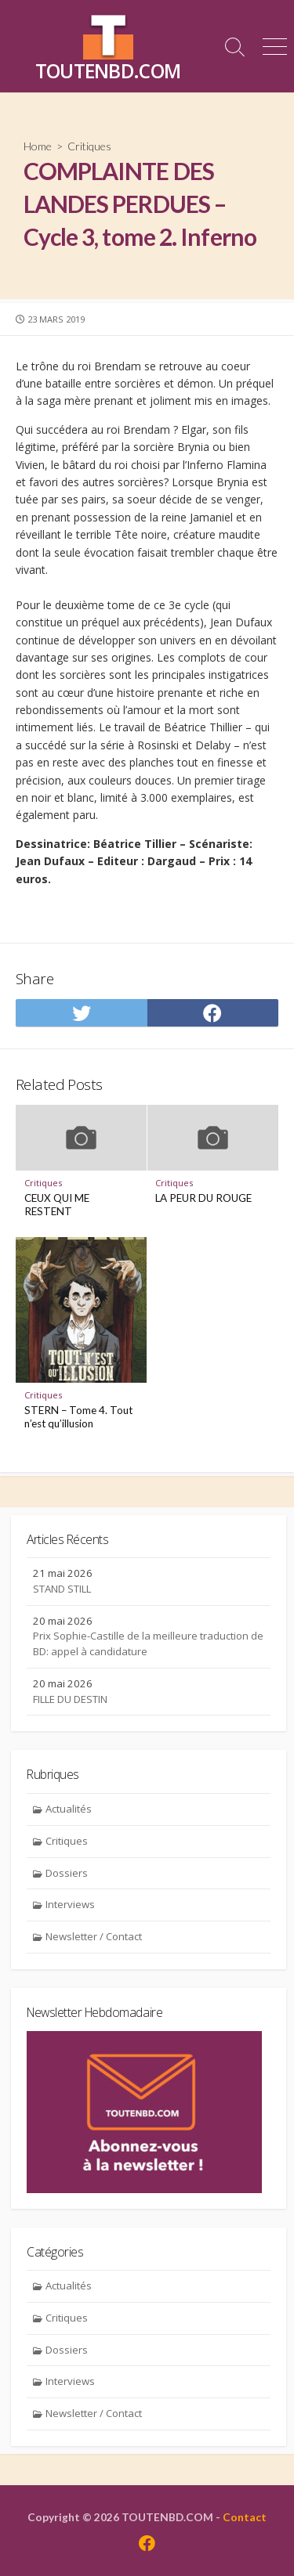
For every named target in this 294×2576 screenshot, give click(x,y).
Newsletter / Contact (93, 1936)
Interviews (70, 1904)
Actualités (68, 1809)
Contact (245, 2517)
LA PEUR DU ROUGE (203, 1198)
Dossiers (66, 1873)
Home (38, 146)
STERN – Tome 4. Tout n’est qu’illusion (78, 1417)
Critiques (89, 146)
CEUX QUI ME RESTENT (56, 1205)
